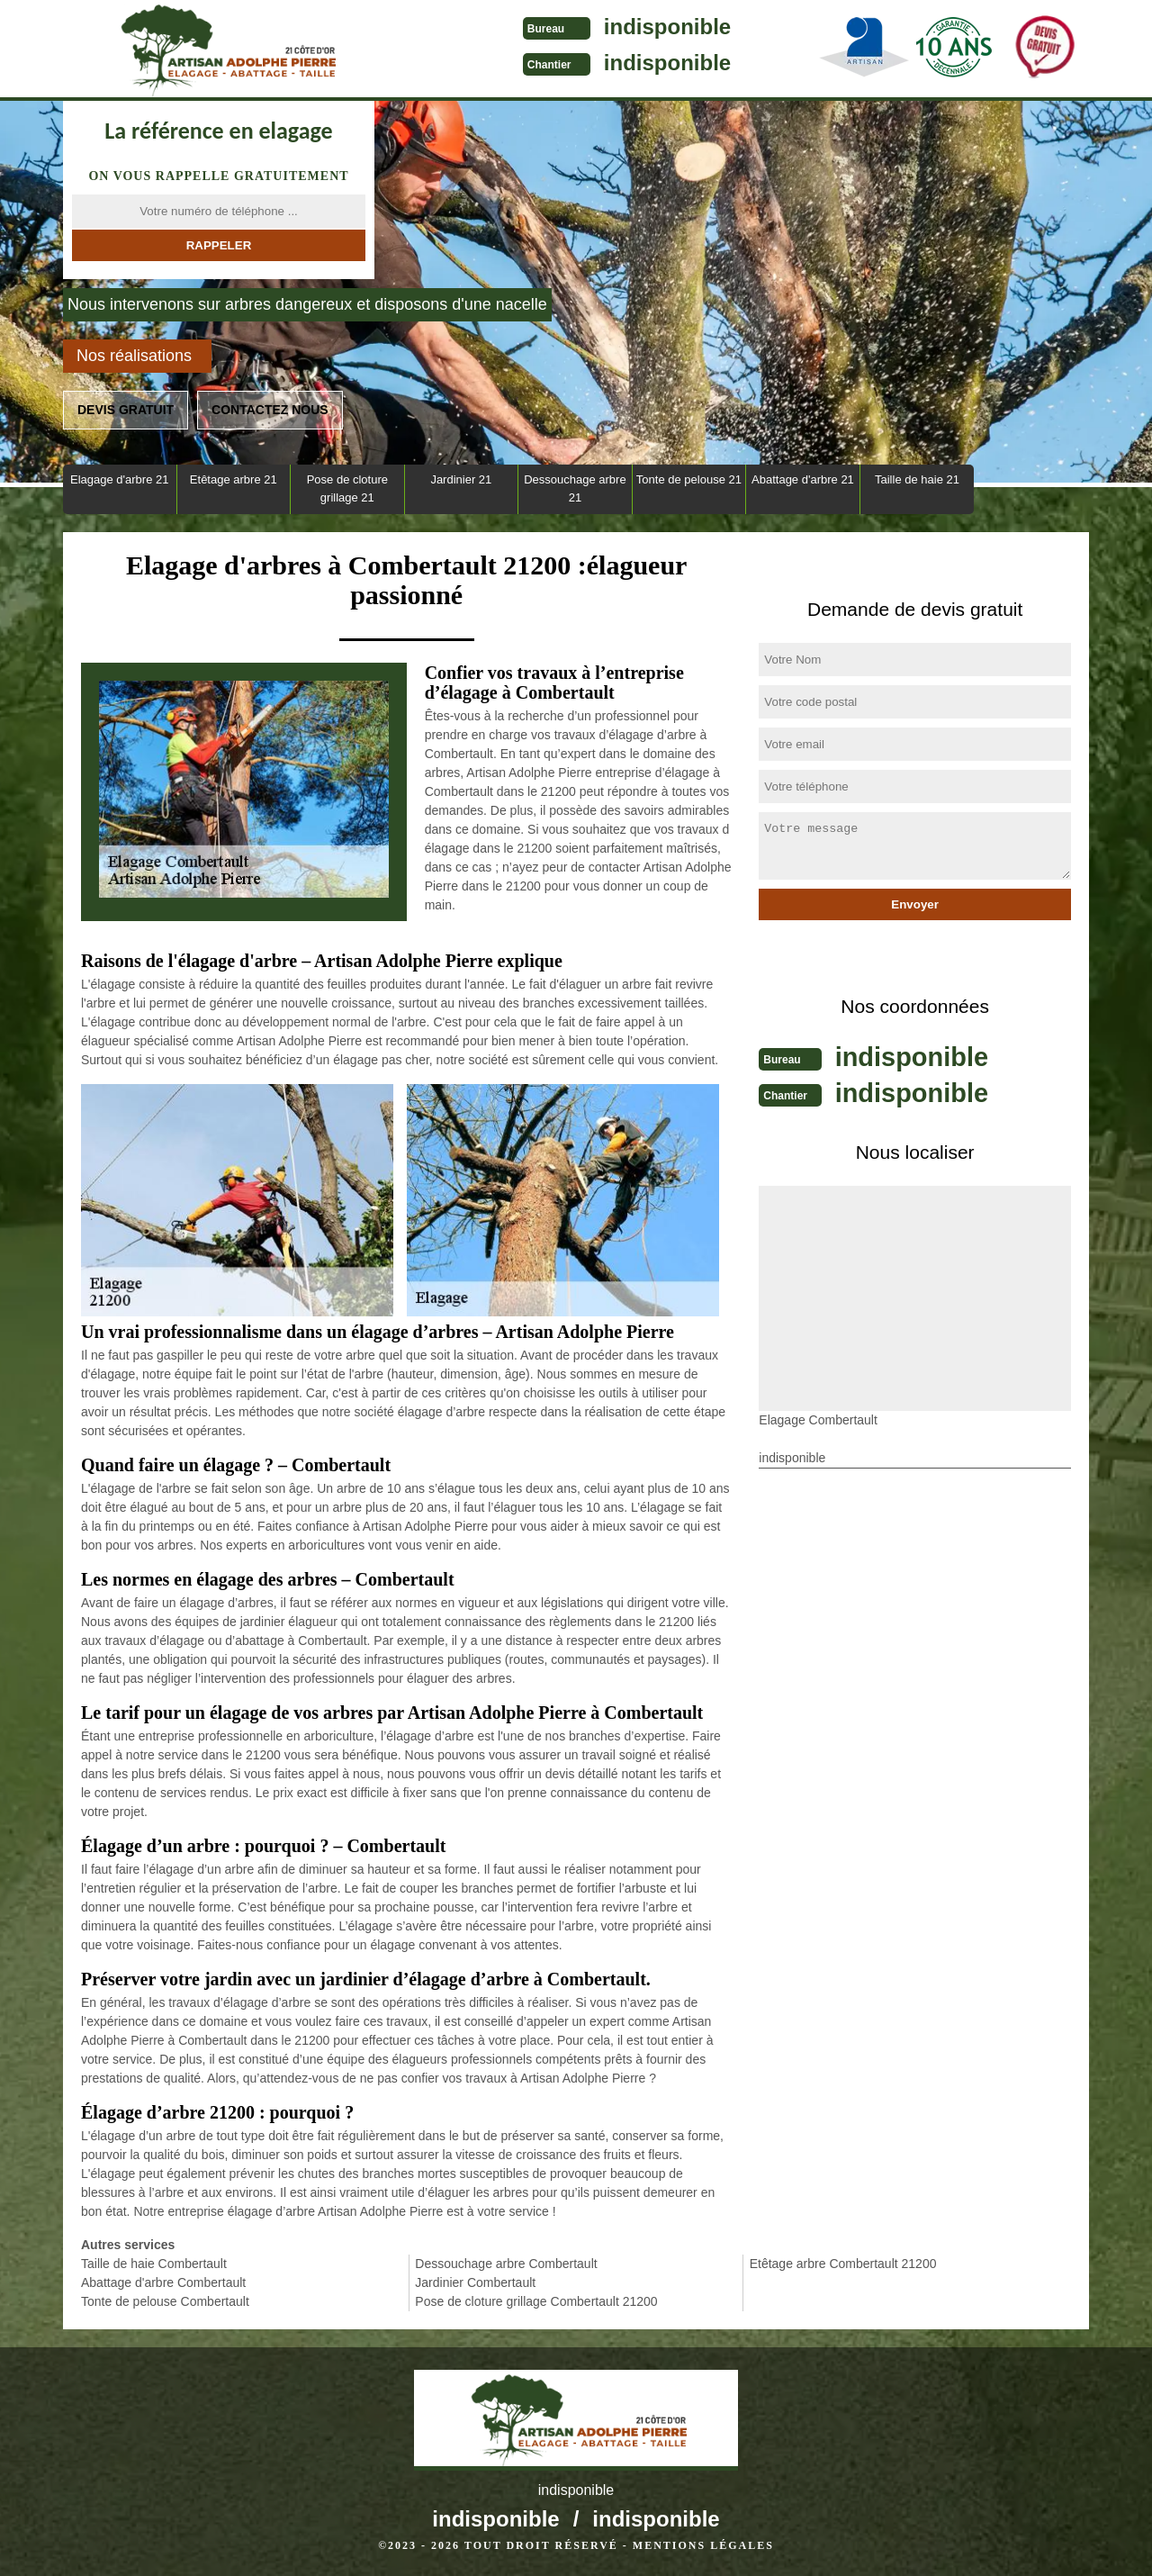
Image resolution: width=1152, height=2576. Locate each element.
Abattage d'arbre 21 (803, 479)
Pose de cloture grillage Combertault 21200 (536, 2301)
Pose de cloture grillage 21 (347, 488)
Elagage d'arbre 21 (119, 479)
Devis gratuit (125, 409)
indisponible (612, 26)
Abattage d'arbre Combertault (163, 2282)
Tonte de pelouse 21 (689, 479)
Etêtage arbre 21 (233, 479)
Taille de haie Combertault (154, 2263)
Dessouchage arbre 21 (575, 488)
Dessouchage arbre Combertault (506, 2263)
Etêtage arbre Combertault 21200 (843, 2263)
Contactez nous (270, 409)
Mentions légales (703, 2545)
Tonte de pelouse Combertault (165, 2301)
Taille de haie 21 (917, 479)
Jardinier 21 (460, 479)
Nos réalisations (134, 356)
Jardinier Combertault (475, 2282)
